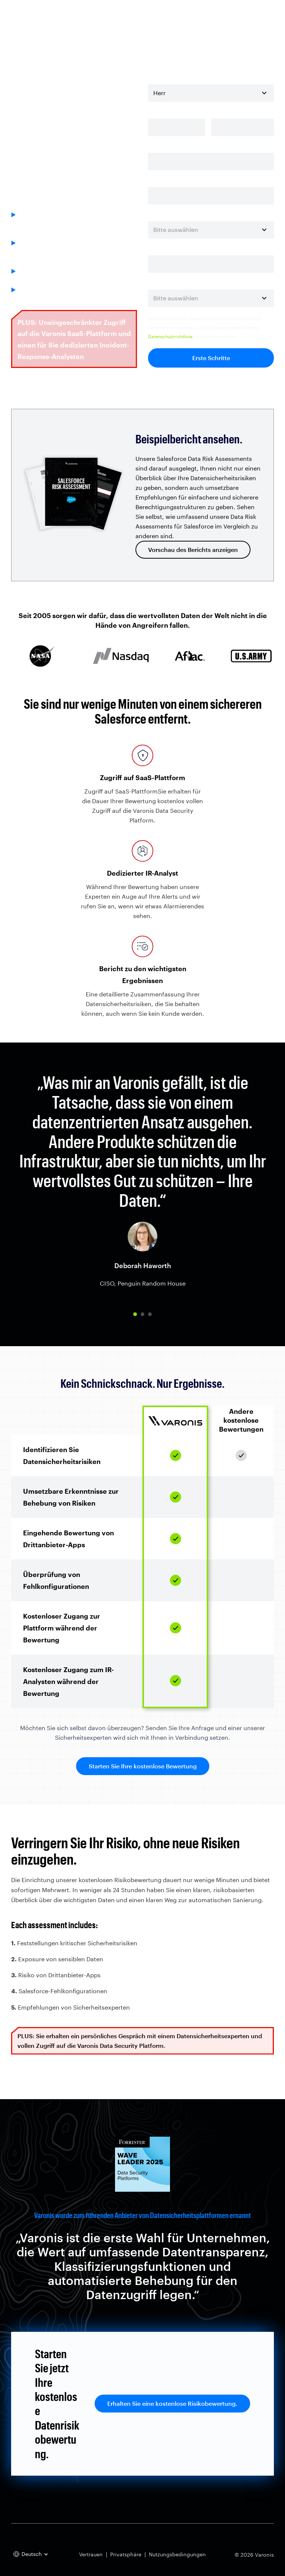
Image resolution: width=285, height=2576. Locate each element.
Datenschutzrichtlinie (170, 336)
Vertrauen (91, 2554)
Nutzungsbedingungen (177, 2554)
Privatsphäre (125, 2554)
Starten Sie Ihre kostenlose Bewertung (143, 1765)
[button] (135, 1314)
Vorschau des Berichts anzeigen (193, 549)
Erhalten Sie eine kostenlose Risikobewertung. (172, 2403)
